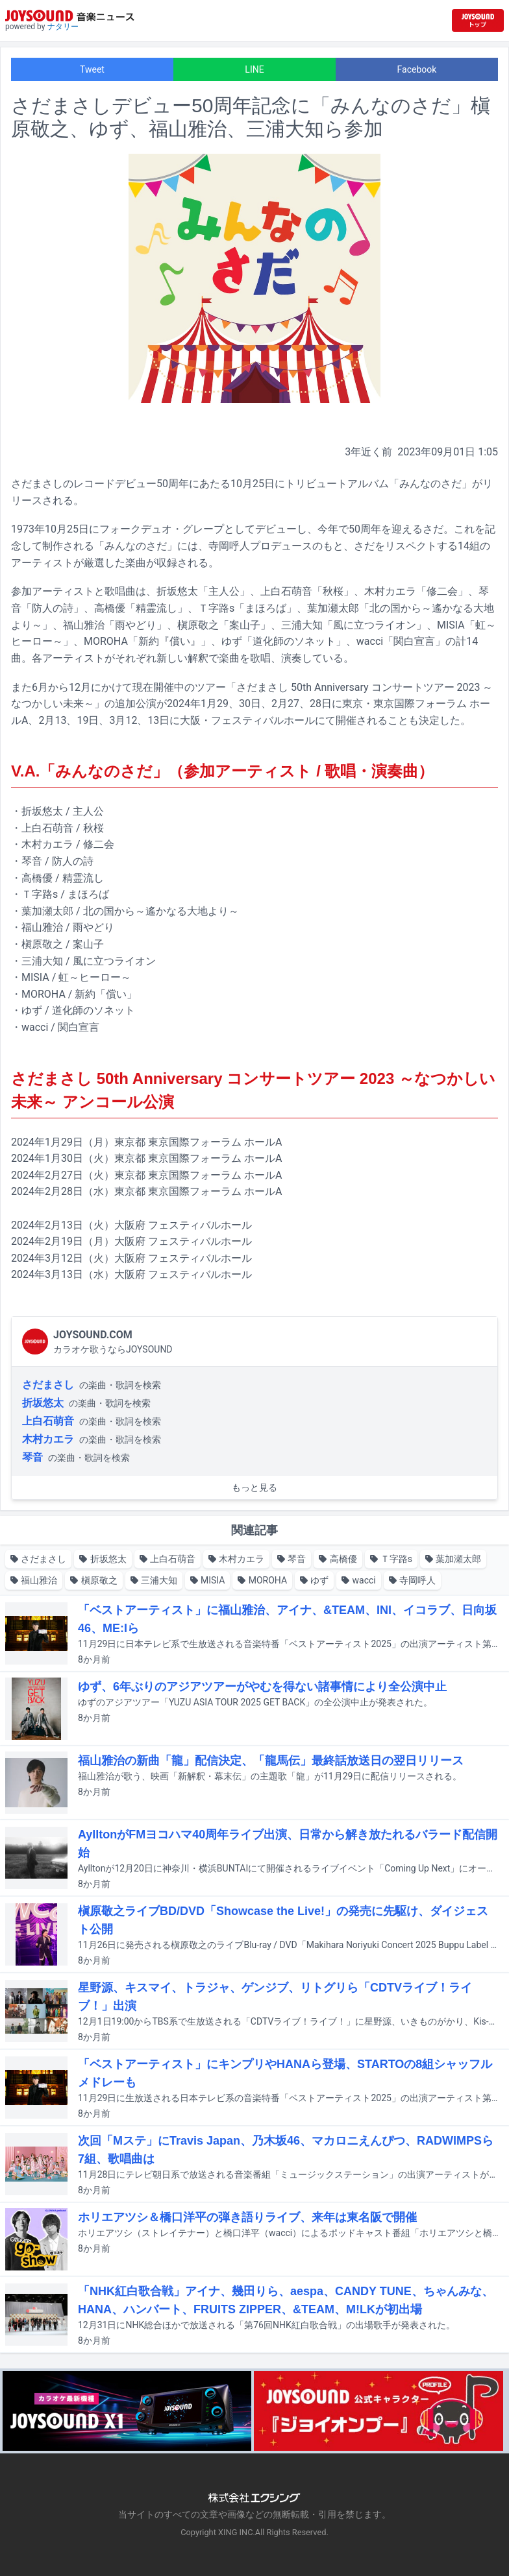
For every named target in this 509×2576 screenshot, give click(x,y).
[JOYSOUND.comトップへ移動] (478, 20)
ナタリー (63, 26)
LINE (254, 69)
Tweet (92, 69)
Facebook (417, 69)
